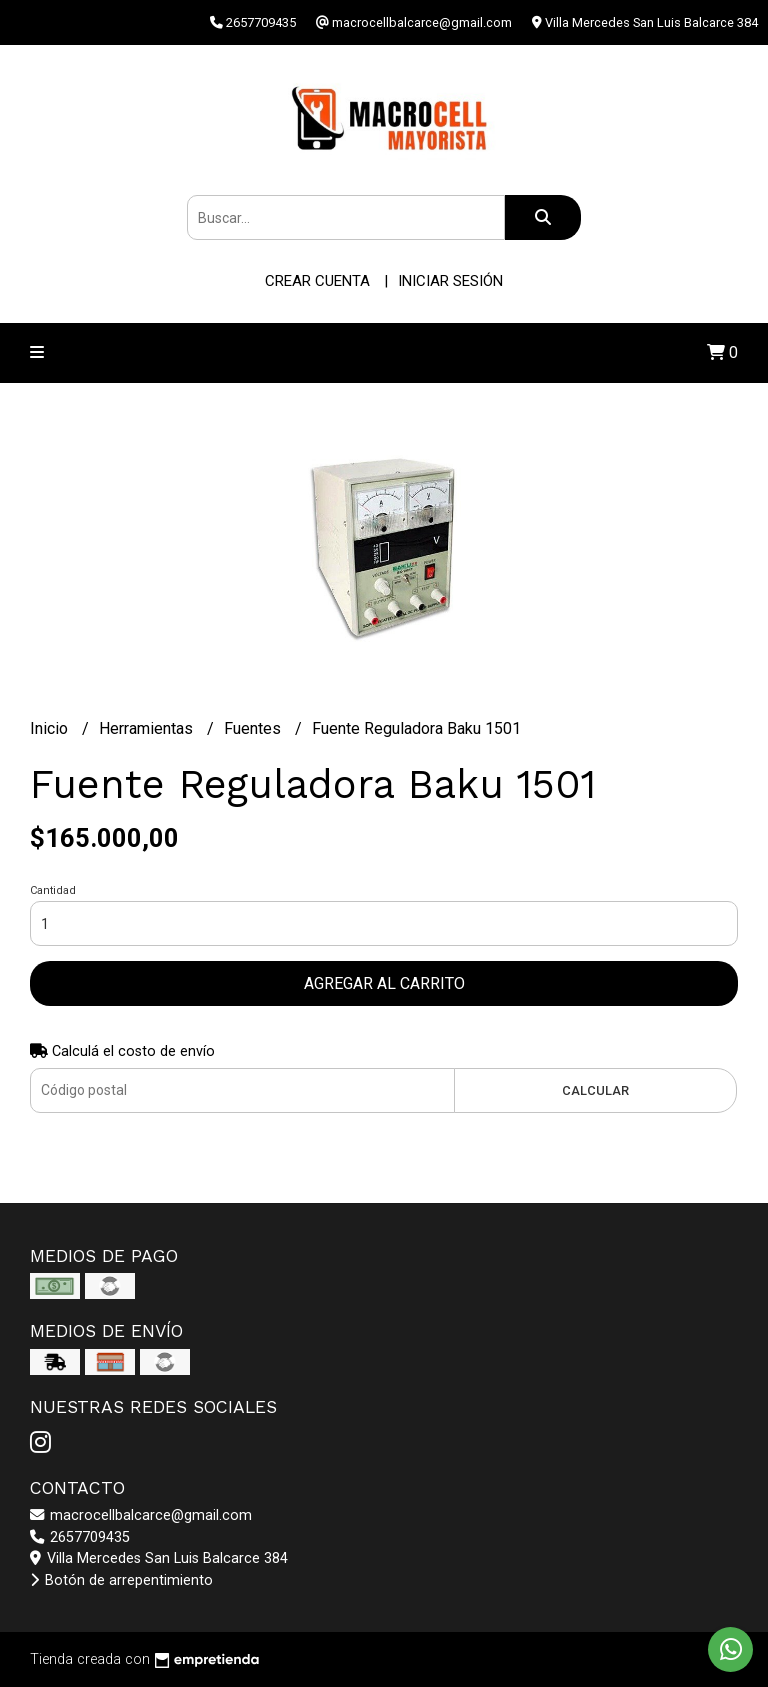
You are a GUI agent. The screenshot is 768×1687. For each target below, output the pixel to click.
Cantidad (53, 890)
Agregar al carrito (384, 983)
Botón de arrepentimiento (121, 1580)
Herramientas (148, 728)
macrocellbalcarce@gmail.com (141, 1515)
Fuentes (254, 728)
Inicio (51, 728)
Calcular (595, 1090)
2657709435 (80, 1537)
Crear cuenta (317, 281)
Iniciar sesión (450, 281)
